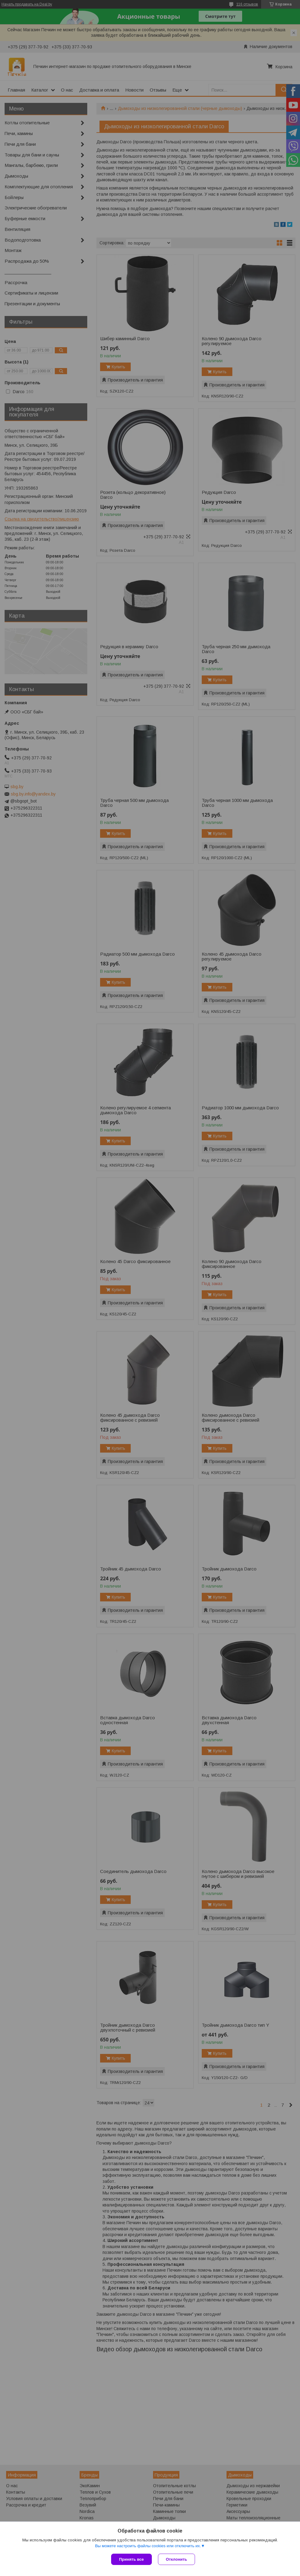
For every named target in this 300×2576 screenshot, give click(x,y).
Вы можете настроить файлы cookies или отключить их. (148, 2546)
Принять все (131, 2559)
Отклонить (176, 2559)
